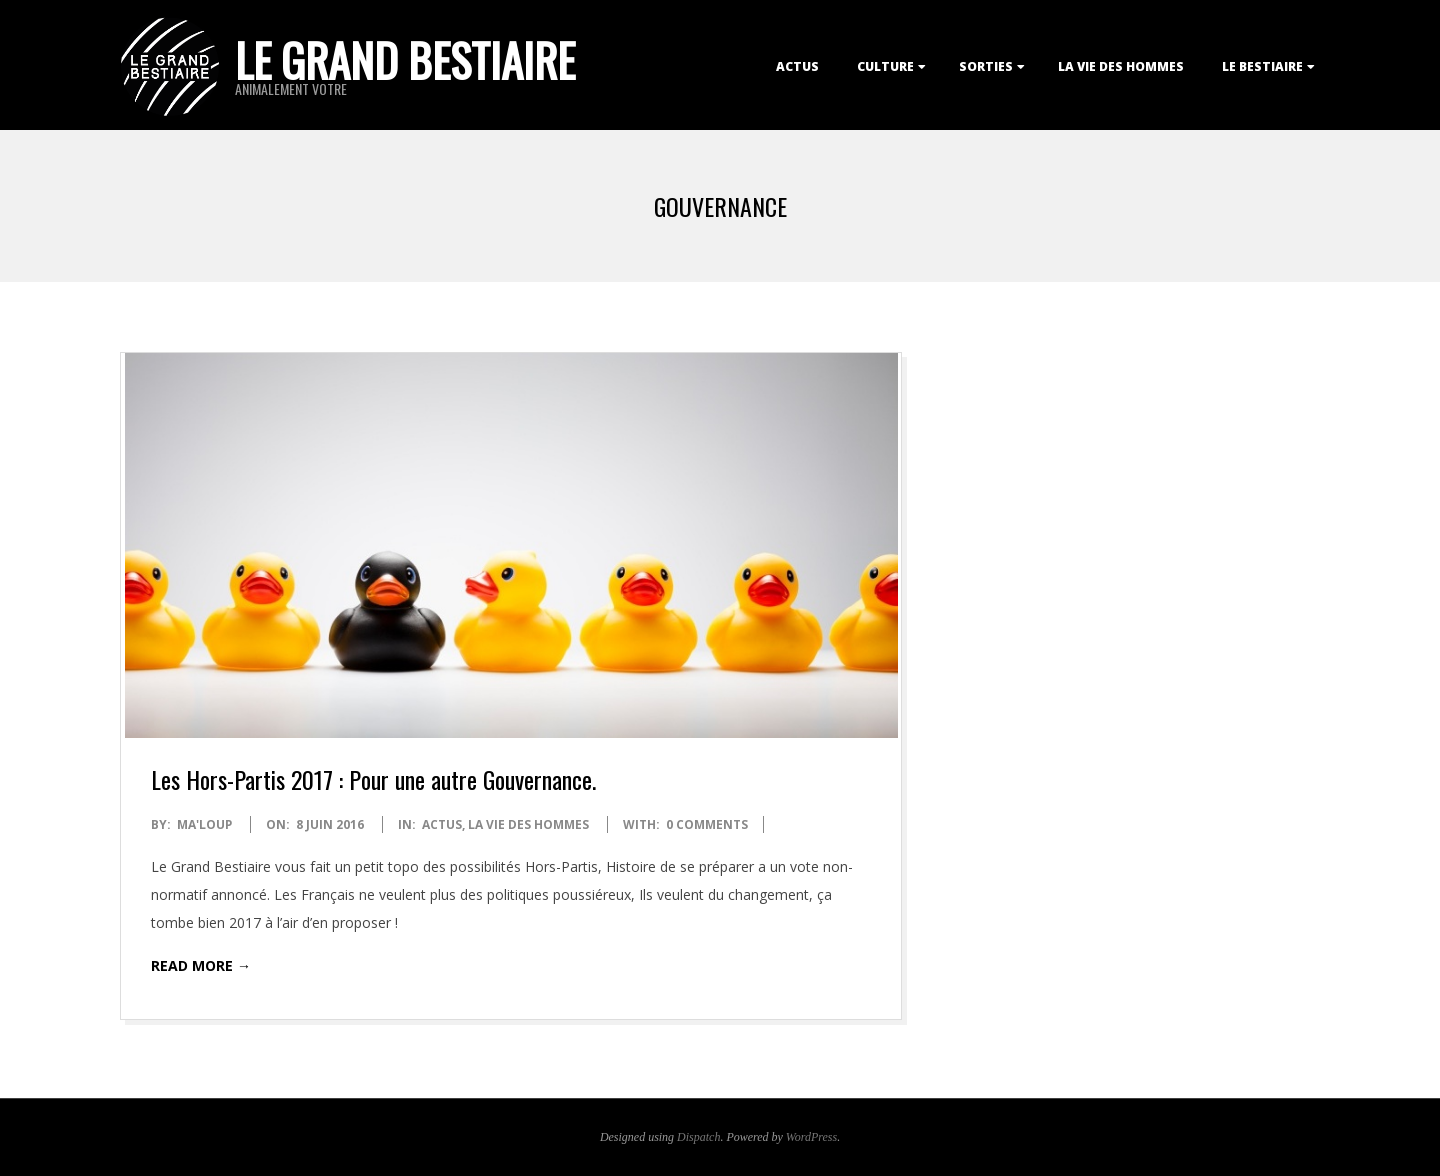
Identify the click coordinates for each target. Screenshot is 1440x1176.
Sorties (986, 66)
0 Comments (707, 824)
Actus (797, 66)
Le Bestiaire (1262, 66)
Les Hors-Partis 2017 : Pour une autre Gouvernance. (373, 779)
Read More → (201, 965)
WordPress (811, 1137)
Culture (885, 66)
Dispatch (698, 1137)
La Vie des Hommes (1121, 66)
